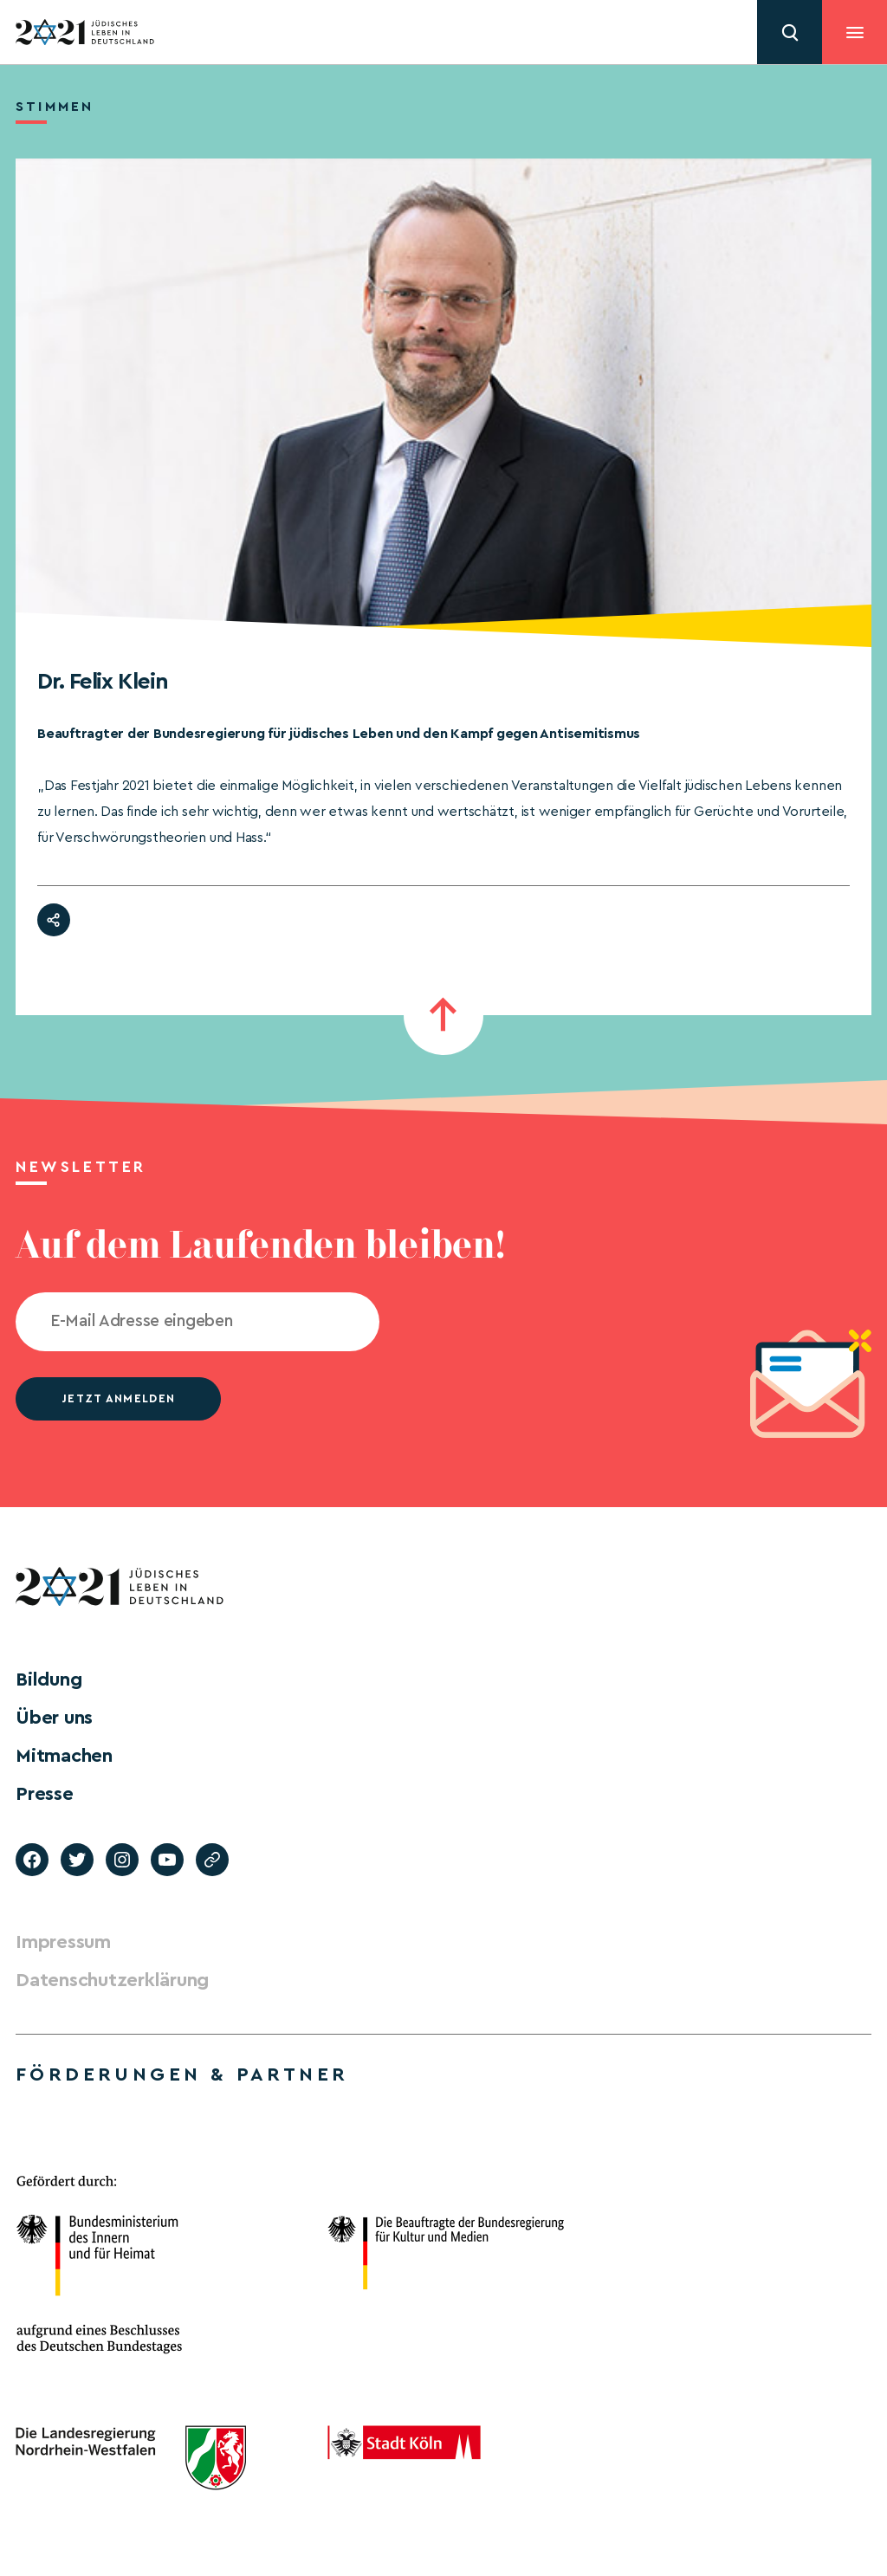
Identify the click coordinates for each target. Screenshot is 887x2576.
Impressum (63, 1941)
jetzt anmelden (118, 1398)
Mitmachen (64, 1755)
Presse (45, 1793)
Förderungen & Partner (182, 2074)
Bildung (48, 1679)
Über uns (54, 1717)
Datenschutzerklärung (112, 1980)
